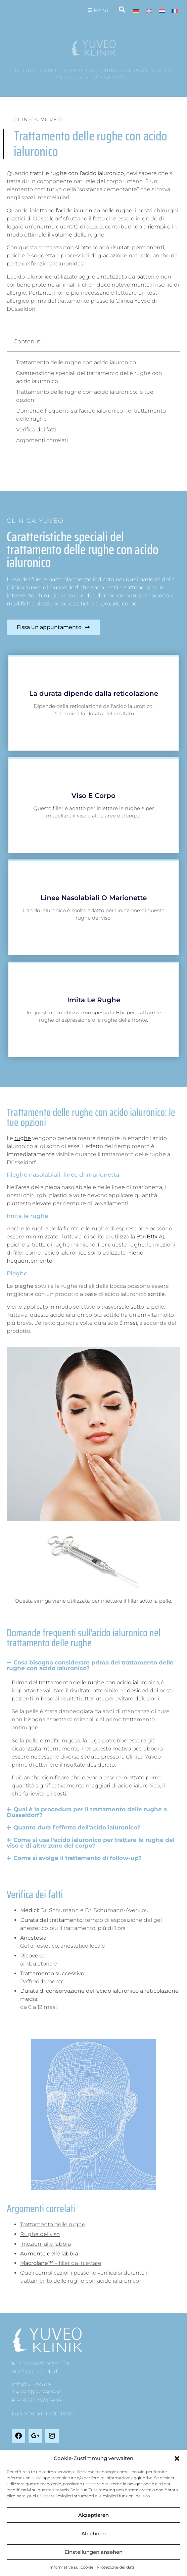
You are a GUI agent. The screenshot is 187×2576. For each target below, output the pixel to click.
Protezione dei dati (115, 2567)
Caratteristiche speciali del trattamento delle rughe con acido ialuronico (89, 377)
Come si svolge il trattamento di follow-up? (77, 1858)
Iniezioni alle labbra (45, 2244)
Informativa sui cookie (71, 2567)
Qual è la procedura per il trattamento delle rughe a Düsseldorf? (87, 1812)
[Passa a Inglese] (149, 10)
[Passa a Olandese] (161, 10)
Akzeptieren (93, 2515)
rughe (22, 1138)
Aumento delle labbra (49, 2253)
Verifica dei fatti (36, 429)
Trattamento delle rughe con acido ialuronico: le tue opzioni (84, 396)
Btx (140, 1236)
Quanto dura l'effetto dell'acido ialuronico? (76, 1827)
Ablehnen (93, 2533)
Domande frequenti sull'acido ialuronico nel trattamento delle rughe (91, 415)
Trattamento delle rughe (52, 2224)
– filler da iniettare (60, 2263)
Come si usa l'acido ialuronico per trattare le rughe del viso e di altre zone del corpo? (91, 1842)
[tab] (100, 2225)
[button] (177, 2458)
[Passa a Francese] (174, 10)
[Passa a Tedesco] (136, 10)
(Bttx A (153, 1236)
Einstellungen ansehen (93, 2552)
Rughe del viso (40, 2234)
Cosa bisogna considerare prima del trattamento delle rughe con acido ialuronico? (90, 1665)
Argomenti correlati (42, 440)
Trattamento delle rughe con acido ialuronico (76, 362)
